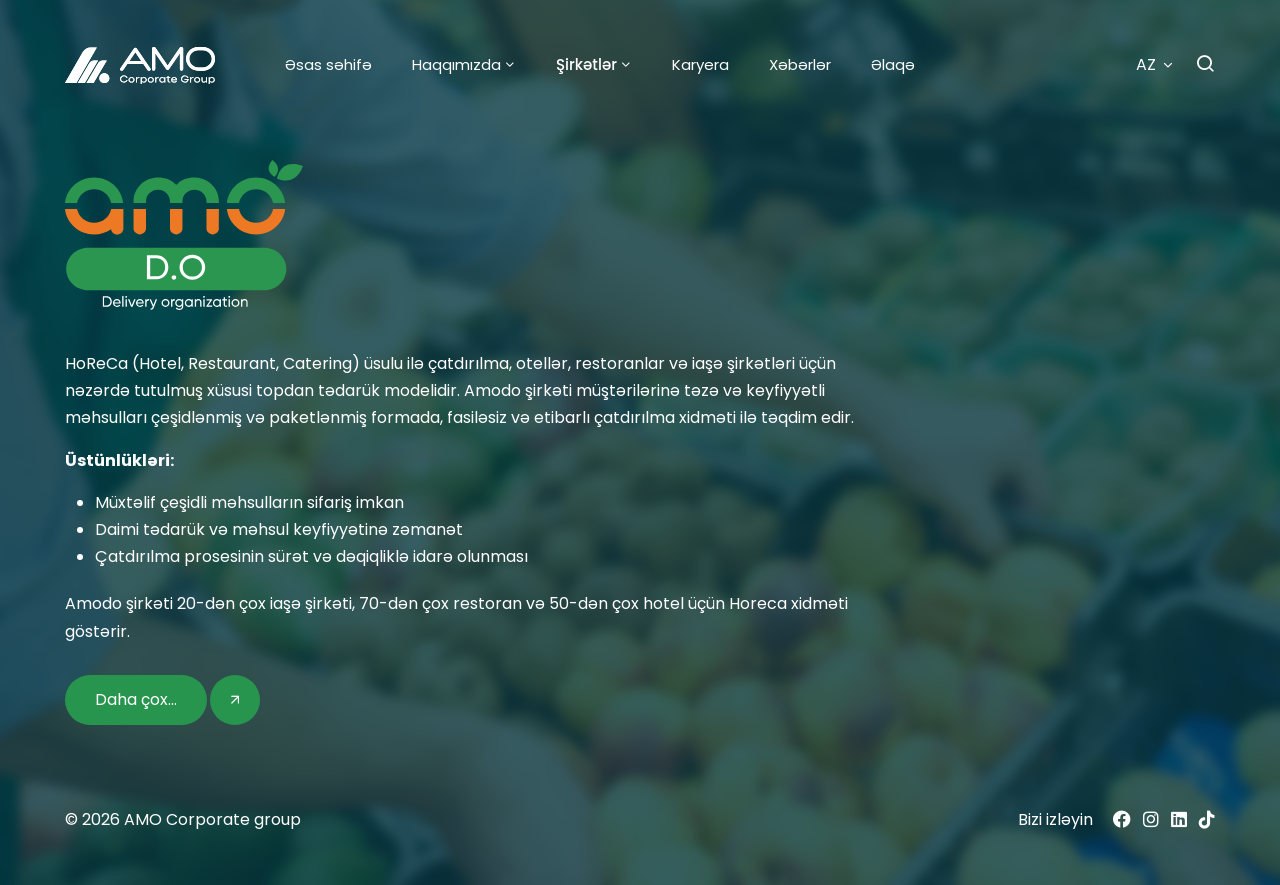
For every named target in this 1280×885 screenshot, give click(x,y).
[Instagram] (1151, 819)
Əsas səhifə (328, 64)
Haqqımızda (456, 64)
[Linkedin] (1179, 819)
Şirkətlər (586, 64)
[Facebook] (1122, 819)
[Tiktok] (1207, 819)
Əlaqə (893, 64)
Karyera (700, 64)
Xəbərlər (800, 64)
